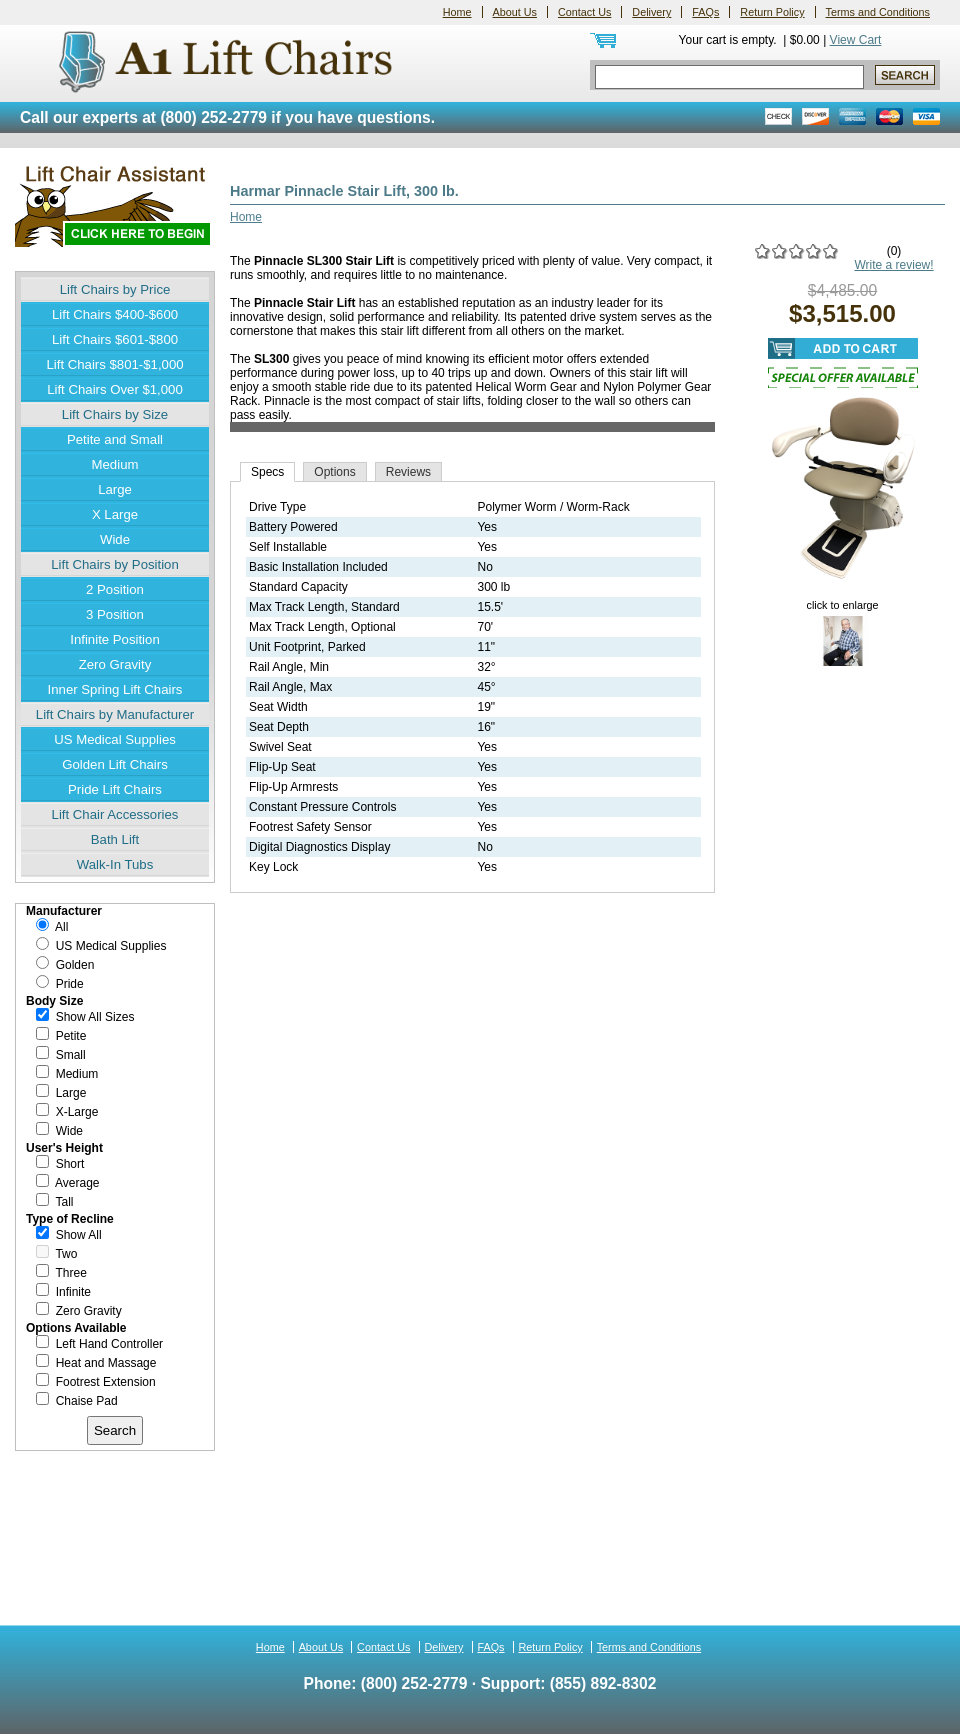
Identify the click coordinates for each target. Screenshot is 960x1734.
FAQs (705, 12)
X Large (115, 514)
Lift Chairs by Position (115, 564)
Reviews (408, 472)
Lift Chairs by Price (115, 289)
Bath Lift (115, 839)
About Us (515, 12)
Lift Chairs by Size (115, 414)
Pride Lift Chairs (115, 789)
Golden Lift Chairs (115, 764)
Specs (267, 472)
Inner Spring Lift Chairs (115, 689)
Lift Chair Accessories (115, 814)
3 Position (115, 614)
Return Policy (772, 12)
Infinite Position (114, 639)
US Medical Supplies (115, 739)
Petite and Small (115, 439)
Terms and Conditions (878, 12)
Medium (115, 464)
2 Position (115, 589)
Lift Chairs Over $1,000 (115, 389)
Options (334, 472)
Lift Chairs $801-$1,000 (114, 364)
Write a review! (893, 265)
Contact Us (584, 12)
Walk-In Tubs (115, 864)
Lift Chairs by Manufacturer (115, 714)
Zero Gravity (115, 664)
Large (115, 489)
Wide (115, 539)
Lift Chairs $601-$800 (115, 339)
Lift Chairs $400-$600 (115, 314)
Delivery (651, 12)
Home (457, 12)
